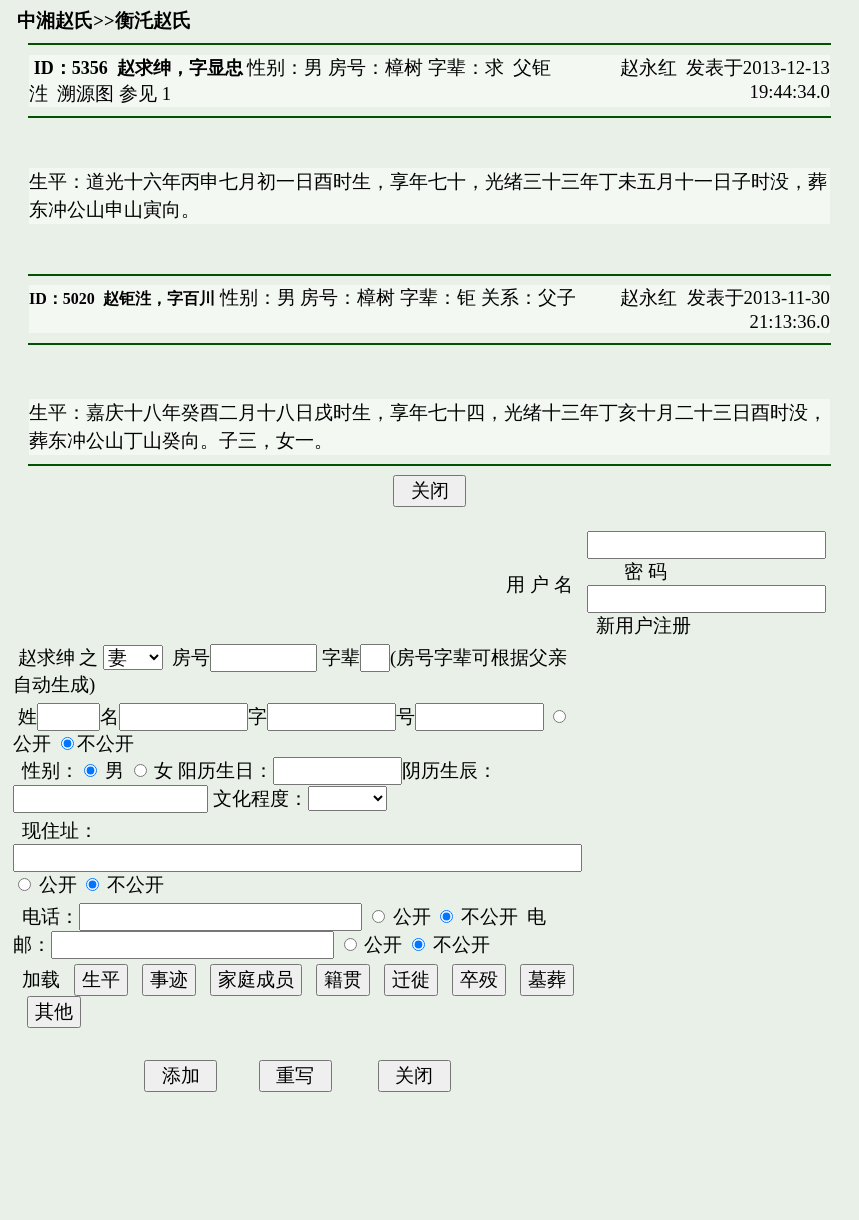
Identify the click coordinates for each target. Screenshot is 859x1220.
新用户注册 (643, 625)
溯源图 (85, 93)
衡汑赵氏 (153, 20)
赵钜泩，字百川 (159, 298)
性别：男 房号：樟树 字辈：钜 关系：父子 (395, 297)
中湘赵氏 (55, 20)
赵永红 (648, 67)
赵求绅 (46, 657)
